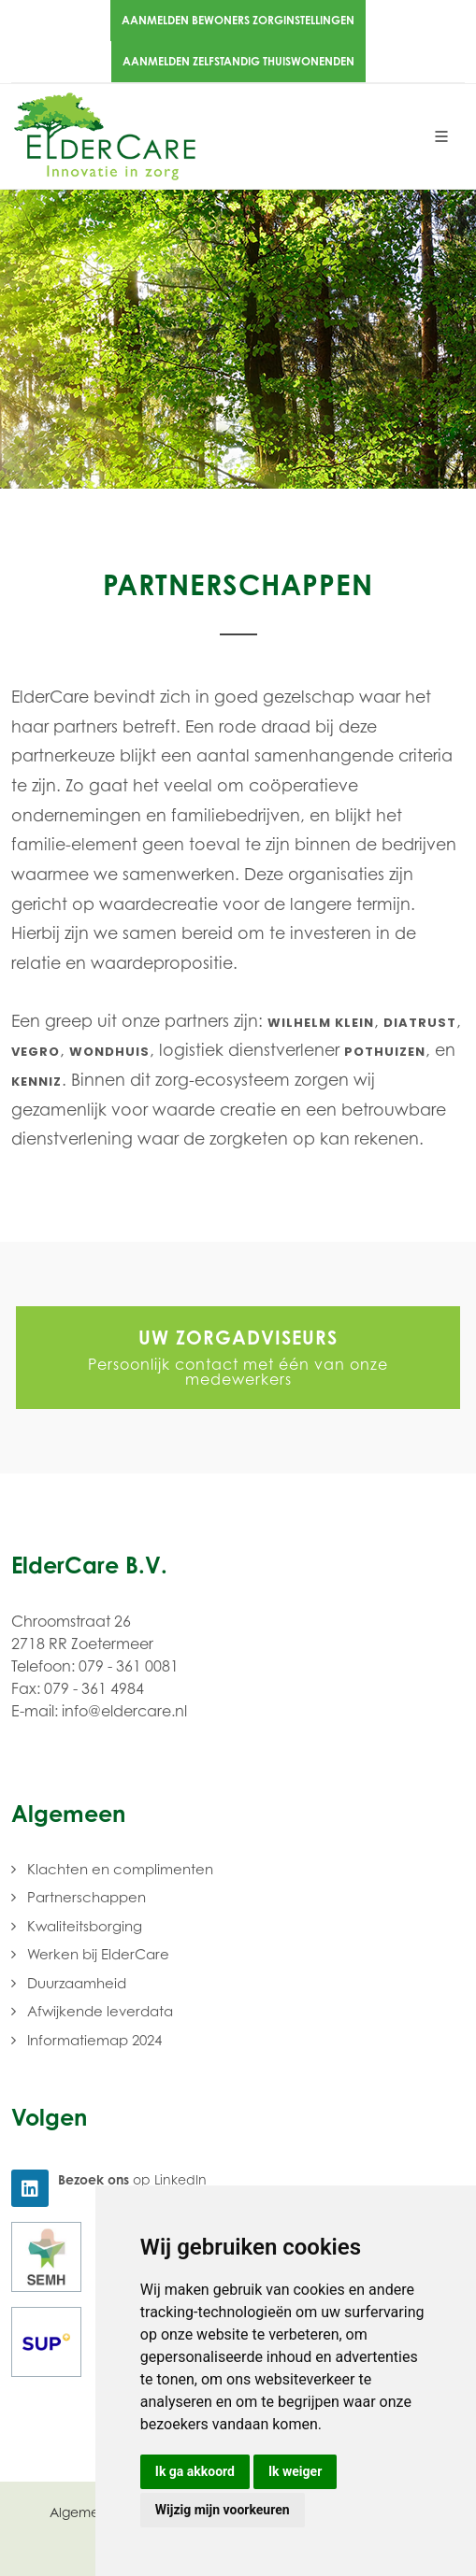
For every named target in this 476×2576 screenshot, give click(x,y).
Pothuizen (385, 1051)
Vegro (35, 1051)
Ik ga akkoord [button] (195, 2471)
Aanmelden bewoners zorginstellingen (238, 20)
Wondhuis (109, 1051)
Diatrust (419, 1023)
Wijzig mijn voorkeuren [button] (222, 2509)
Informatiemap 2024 (94, 2039)
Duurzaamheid (76, 1982)
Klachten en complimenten (120, 1868)
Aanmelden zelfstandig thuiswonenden (238, 61)
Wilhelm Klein (320, 1023)
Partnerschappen (86, 1896)
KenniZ (36, 1081)
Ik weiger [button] (295, 2471)
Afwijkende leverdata (100, 2010)
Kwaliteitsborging (84, 1925)
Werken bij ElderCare (98, 1953)
